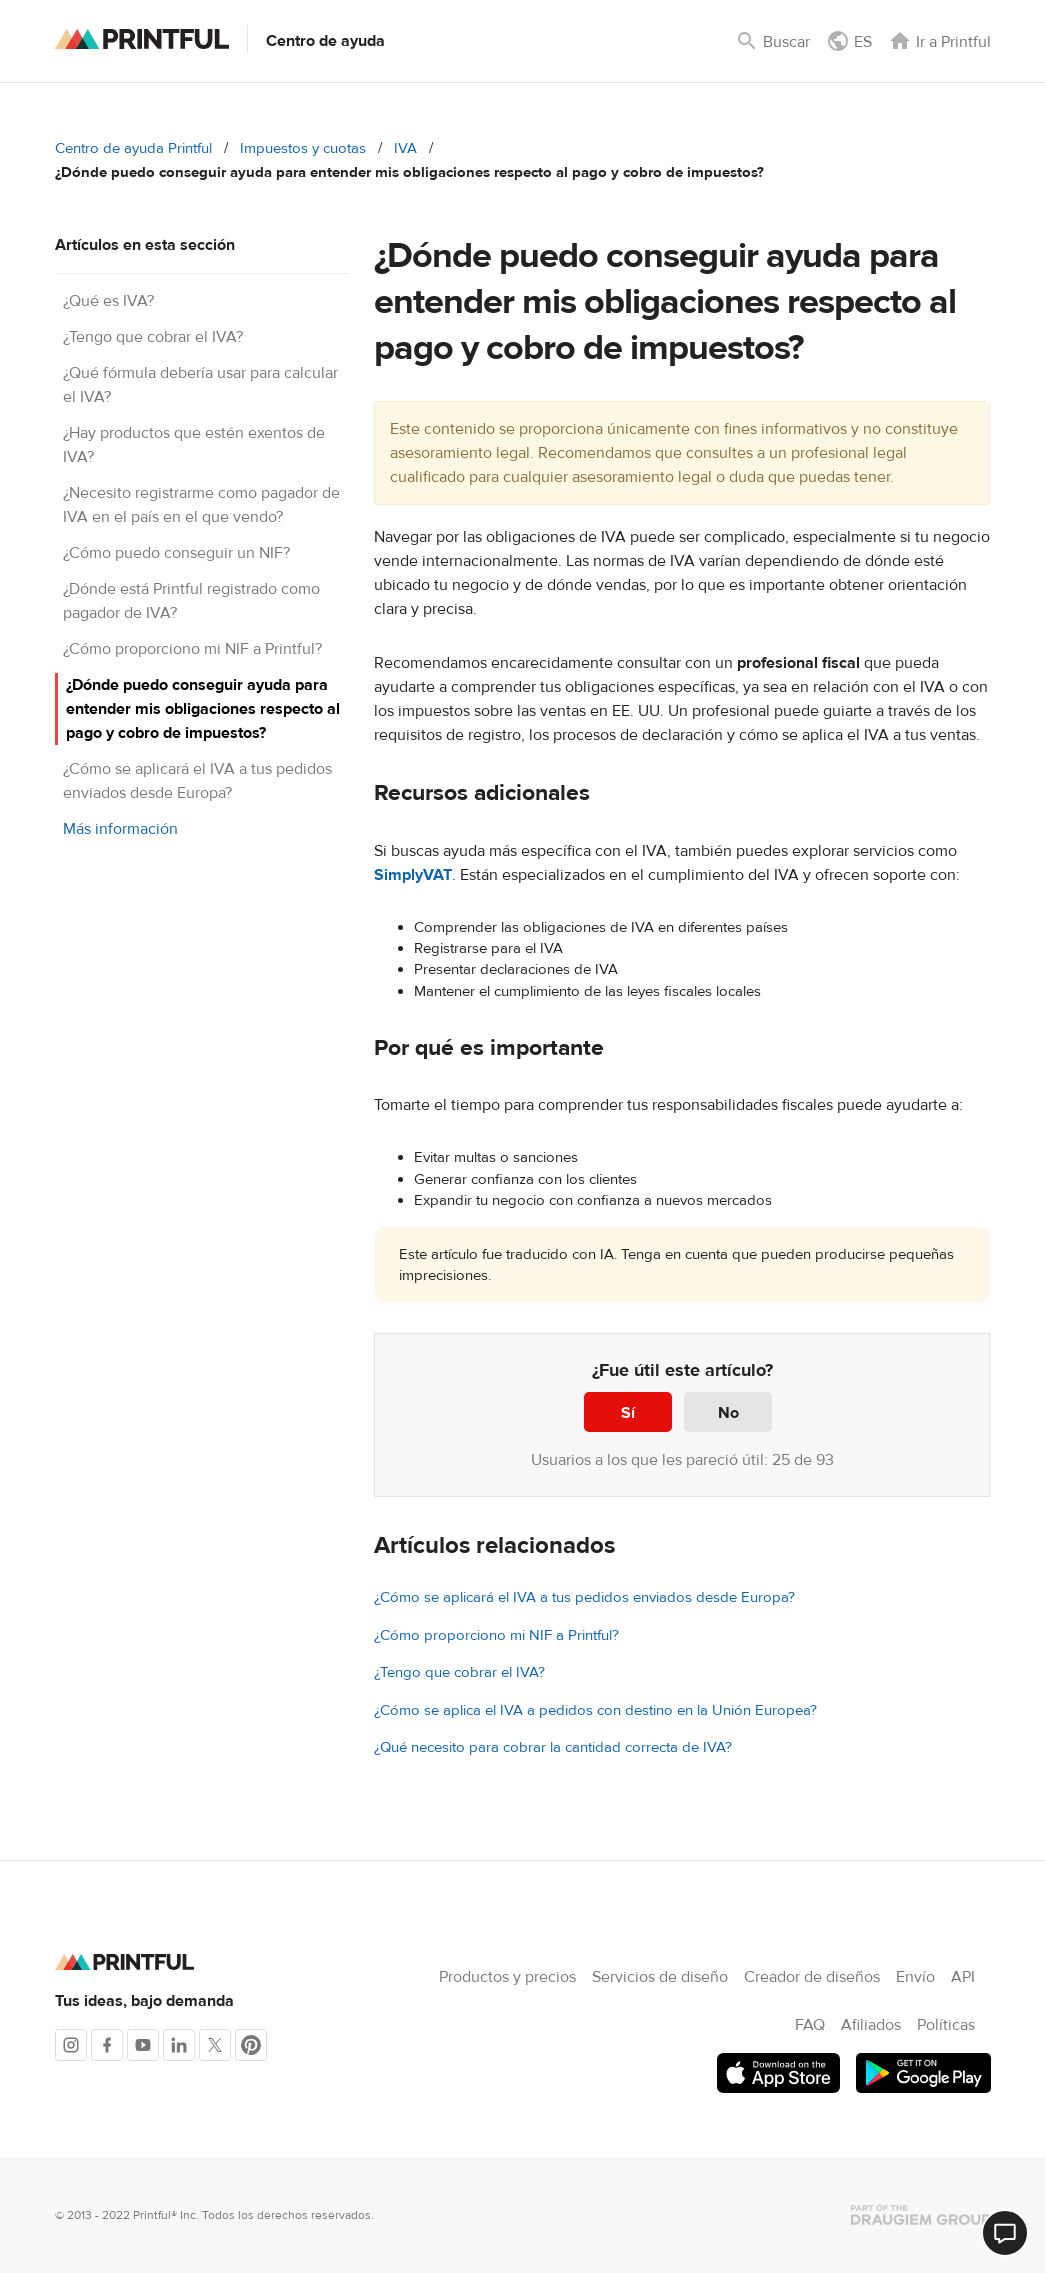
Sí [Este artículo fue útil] (628, 1413)
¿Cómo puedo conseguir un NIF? (176, 553)
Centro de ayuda (325, 41)
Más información (120, 829)
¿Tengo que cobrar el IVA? (153, 337)
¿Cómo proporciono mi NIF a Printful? (192, 649)
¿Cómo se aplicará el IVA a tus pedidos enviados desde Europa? (584, 1597)
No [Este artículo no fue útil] (728, 1413)
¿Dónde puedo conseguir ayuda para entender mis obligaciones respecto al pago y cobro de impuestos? (203, 709)
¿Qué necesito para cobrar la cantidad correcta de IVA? (553, 1747)
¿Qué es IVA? (108, 301)
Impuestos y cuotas (303, 148)
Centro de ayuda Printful (133, 148)
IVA (405, 148)
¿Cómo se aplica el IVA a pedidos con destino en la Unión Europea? (595, 1710)
